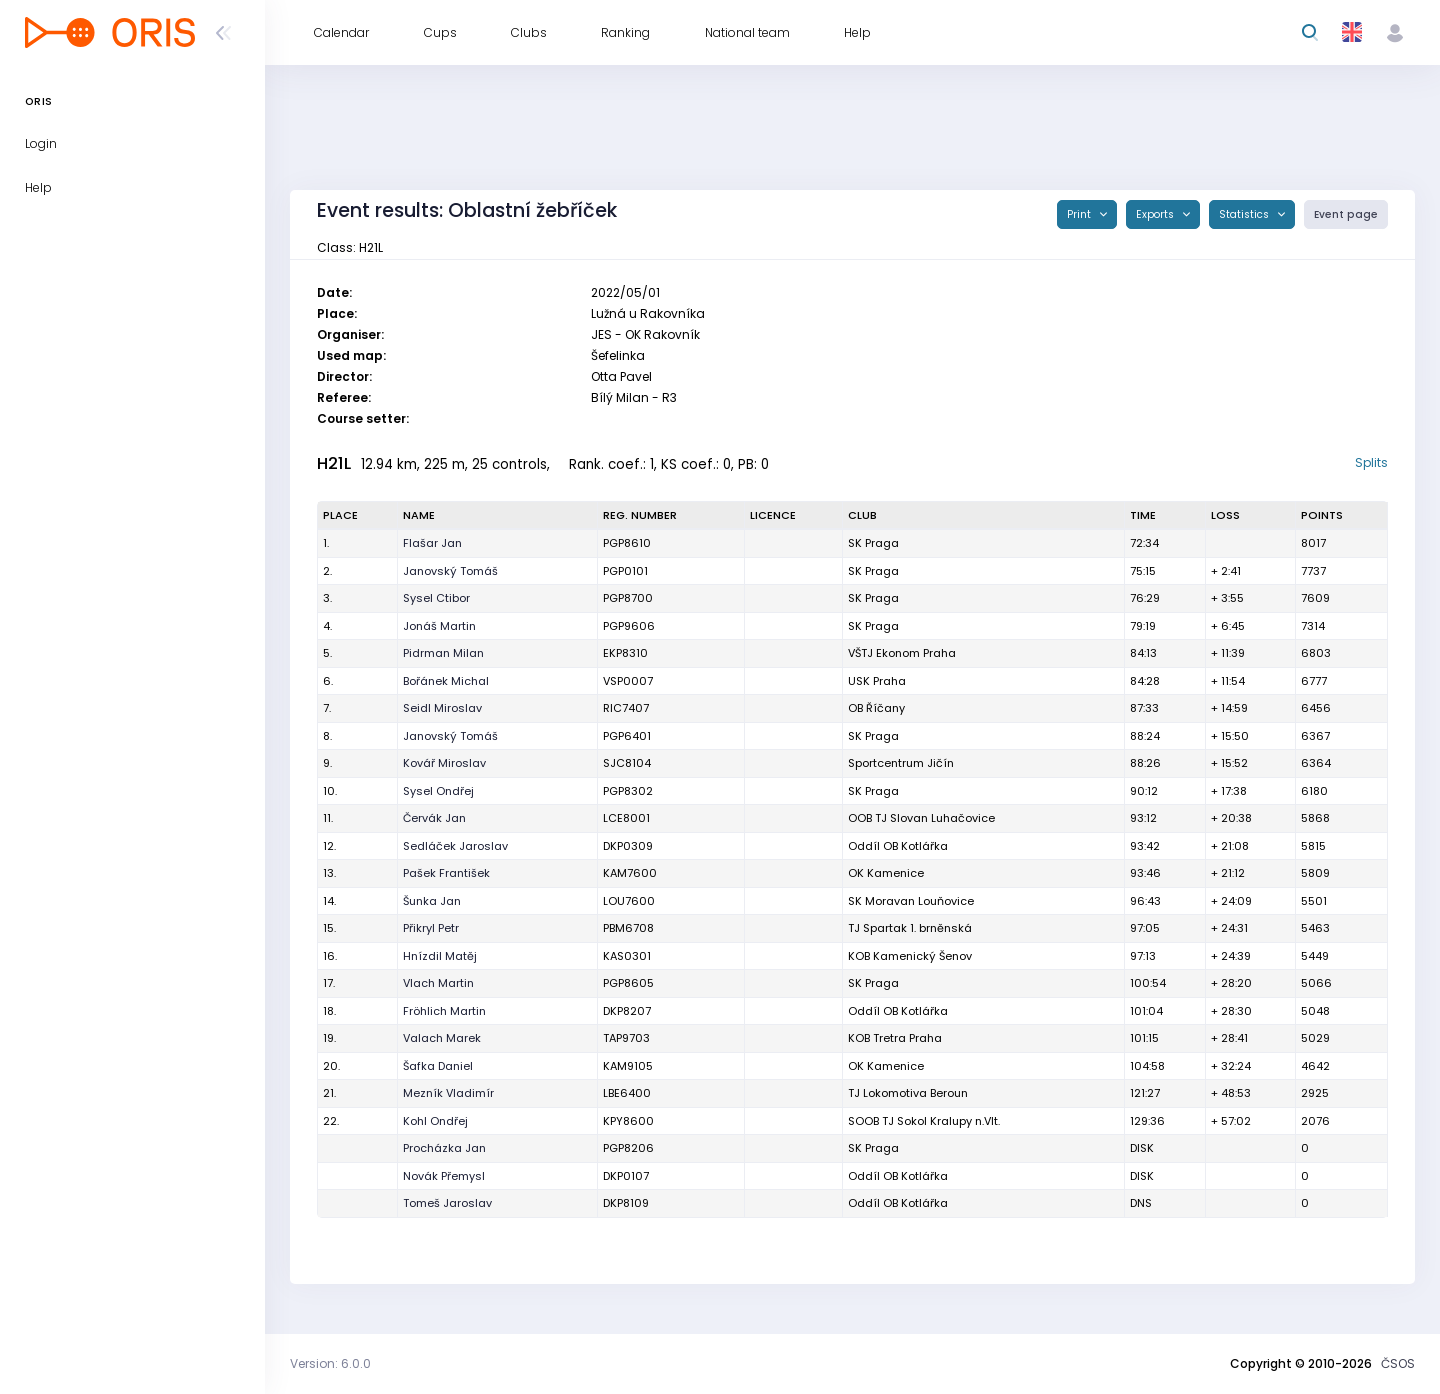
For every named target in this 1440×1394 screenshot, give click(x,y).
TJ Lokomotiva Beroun (908, 1093)
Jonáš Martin (439, 626)
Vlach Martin (438, 983)
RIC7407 (626, 708)
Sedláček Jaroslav (455, 846)
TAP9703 (626, 1038)
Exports (1156, 214)
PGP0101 (625, 571)
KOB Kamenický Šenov (910, 956)
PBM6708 (628, 928)
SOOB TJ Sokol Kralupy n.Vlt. (924, 1121)
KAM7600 (630, 873)
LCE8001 (626, 818)
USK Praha (877, 681)
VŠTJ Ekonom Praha (902, 653)
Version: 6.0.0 (330, 1363)
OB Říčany (876, 708)
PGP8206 (628, 1148)
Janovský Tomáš (450, 571)
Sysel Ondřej (438, 791)
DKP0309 (628, 846)
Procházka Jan (444, 1148)
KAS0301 (627, 956)
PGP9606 (629, 626)
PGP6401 (627, 736)
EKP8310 (625, 653)
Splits (1371, 462)
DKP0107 (626, 1176)
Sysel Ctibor (436, 598)
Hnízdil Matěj (440, 956)
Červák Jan (434, 818)
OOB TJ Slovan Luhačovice (921, 818)
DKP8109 (626, 1203)
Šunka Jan (432, 901)
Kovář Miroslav (444, 763)
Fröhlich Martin (444, 1011)
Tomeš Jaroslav (447, 1203)
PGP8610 (627, 543)
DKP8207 (627, 1011)
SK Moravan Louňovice (911, 901)
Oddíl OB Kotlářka (898, 846)
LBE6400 (627, 1093)
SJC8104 (627, 763)
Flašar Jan (432, 543)
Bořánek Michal (446, 681)
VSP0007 (628, 681)
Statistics (1245, 214)
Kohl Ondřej (435, 1121)
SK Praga (873, 543)
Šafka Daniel (438, 1066)
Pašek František (446, 873)
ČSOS (1398, 1363)
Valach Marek (442, 1038)
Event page (1346, 214)
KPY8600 (628, 1121)
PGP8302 (628, 791)
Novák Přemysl (444, 1176)
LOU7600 (629, 901)
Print (1080, 214)
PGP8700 (628, 598)
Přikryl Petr (431, 928)
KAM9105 (628, 1066)
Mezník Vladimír (448, 1093)
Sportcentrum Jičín (901, 763)
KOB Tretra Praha (895, 1038)
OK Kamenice (886, 873)
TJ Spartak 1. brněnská (910, 928)
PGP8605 (628, 983)
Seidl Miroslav (442, 708)
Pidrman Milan (443, 653)
